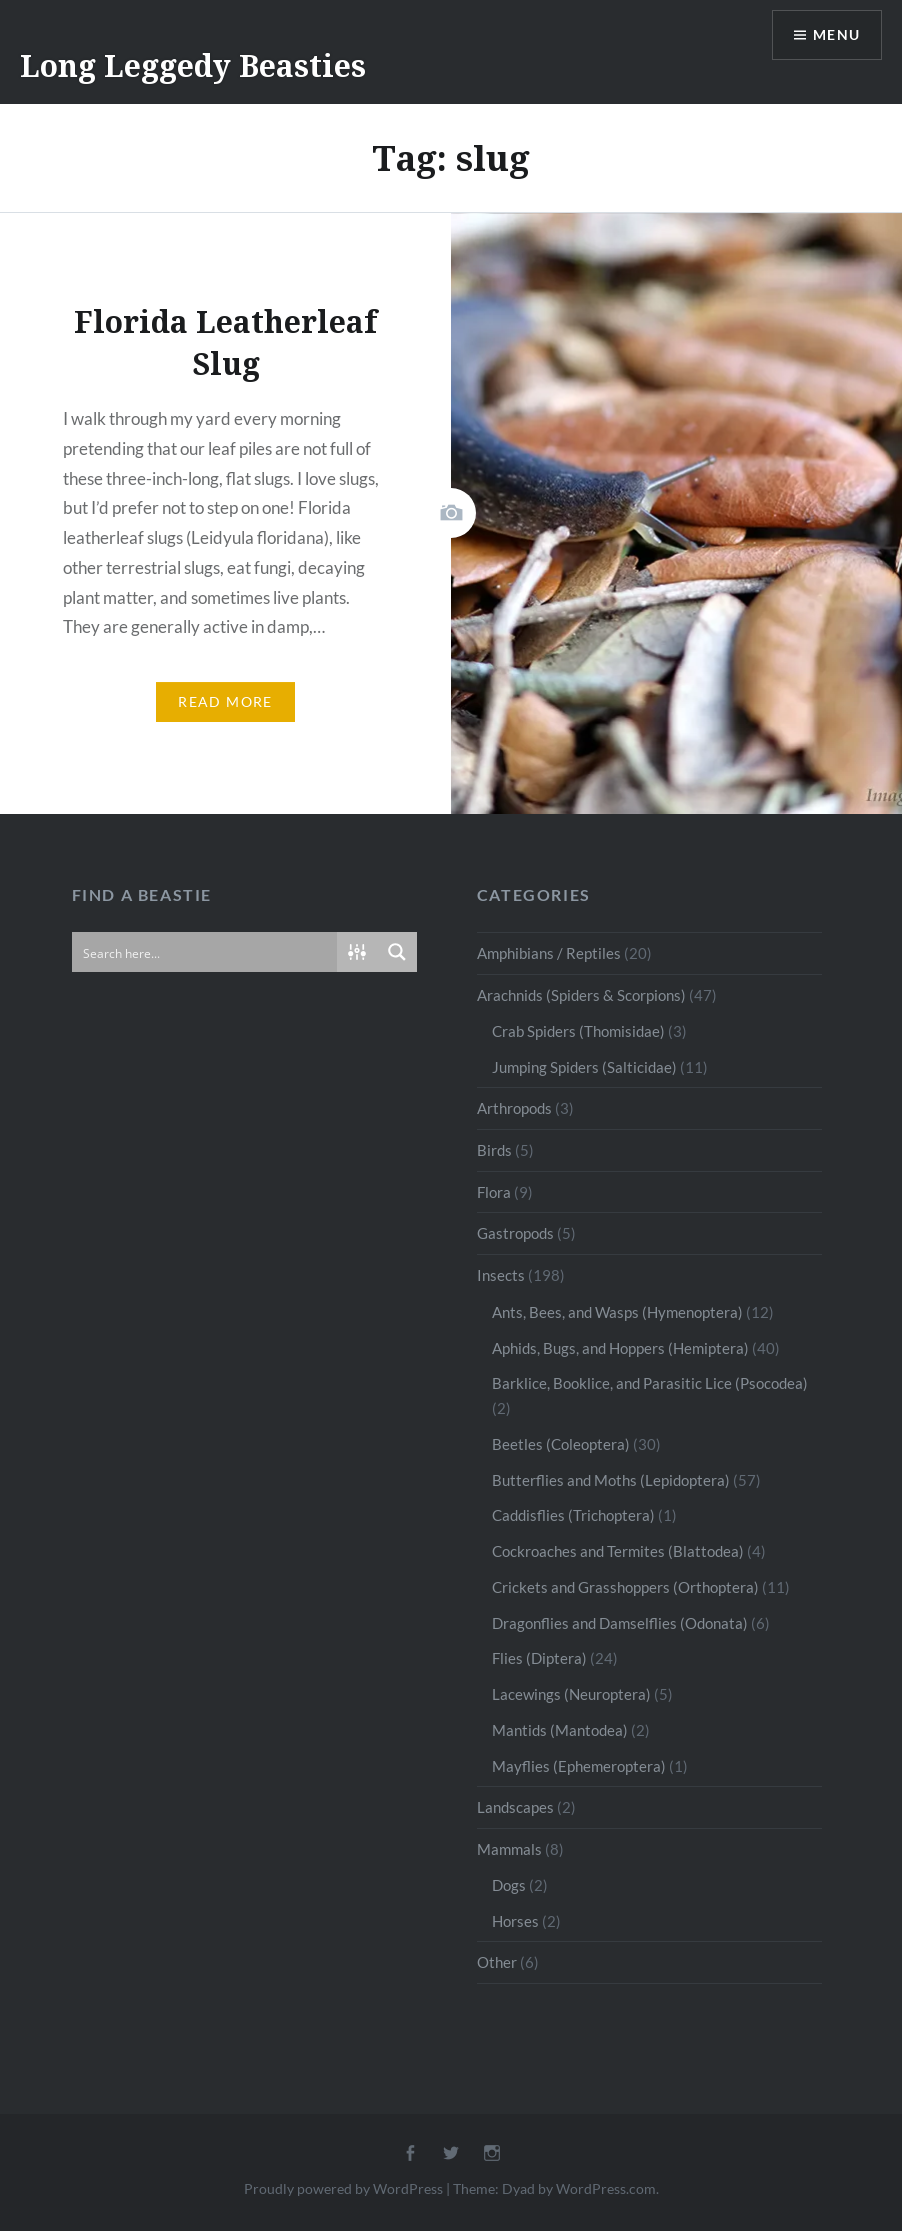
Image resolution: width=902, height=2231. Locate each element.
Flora (494, 1192)
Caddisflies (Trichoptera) (573, 1515)
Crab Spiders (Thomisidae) (578, 1031)
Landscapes (515, 1807)
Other (497, 1962)
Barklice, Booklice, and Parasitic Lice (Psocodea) (650, 1383)
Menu (836, 35)
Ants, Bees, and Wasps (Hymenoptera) (617, 1312)
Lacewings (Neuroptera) (571, 1694)
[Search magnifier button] (397, 952)
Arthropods (514, 1108)
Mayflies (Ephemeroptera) (579, 1766)
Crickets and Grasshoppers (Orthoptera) (625, 1587)
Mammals (509, 1849)
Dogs (509, 1885)
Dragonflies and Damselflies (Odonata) (620, 1623)
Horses (515, 1921)
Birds (494, 1150)
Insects (501, 1275)
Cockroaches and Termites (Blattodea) (618, 1551)
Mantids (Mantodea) (560, 1730)
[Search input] (205, 952)
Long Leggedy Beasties (193, 65)
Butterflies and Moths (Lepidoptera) (611, 1480)
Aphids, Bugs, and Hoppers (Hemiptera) (620, 1348)
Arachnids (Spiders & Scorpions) (581, 995)
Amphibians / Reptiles (549, 953)
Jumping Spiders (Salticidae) (584, 1067)
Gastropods (515, 1233)
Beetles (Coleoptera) (561, 1444)
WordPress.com (606, 2188)
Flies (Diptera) (539, 1658)
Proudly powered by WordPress (343, 2188)
